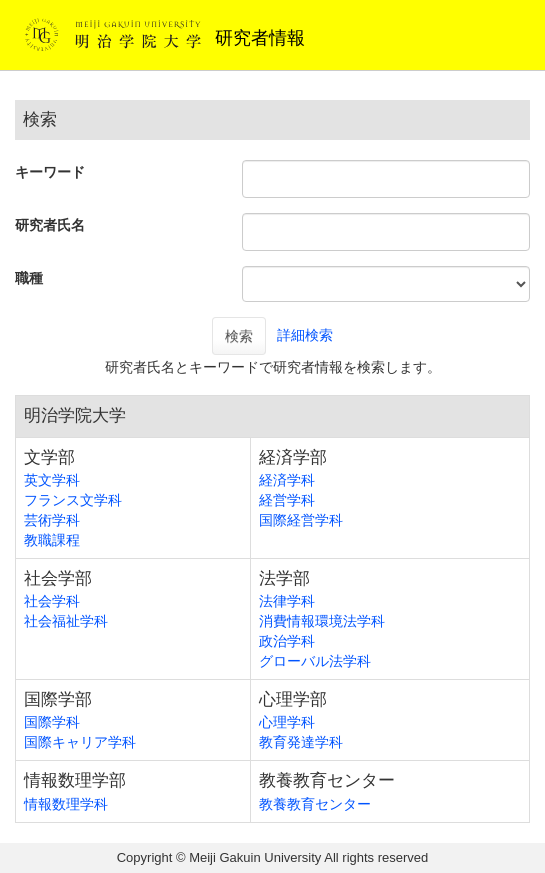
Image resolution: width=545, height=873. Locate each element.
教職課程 (52, 540)
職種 (29, 278)
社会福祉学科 (66, 621)
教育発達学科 (301, 742)
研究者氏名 (50, 225)
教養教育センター (315, 804)
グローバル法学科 (315, 661)
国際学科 (52, 722)
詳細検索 (305, 335)
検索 (239, 336)
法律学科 (287, 601)
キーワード (50, 172)
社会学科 (52, 601)
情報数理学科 (66, 804)
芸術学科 (52, 520)
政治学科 (287, 641)
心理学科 (287, 722)
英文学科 (52, 480)
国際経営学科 (301, 520)
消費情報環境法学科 (322, 621)
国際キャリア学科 (80, 742)
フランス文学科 (73, 500)
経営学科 (287, 500)
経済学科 (287, 480)
